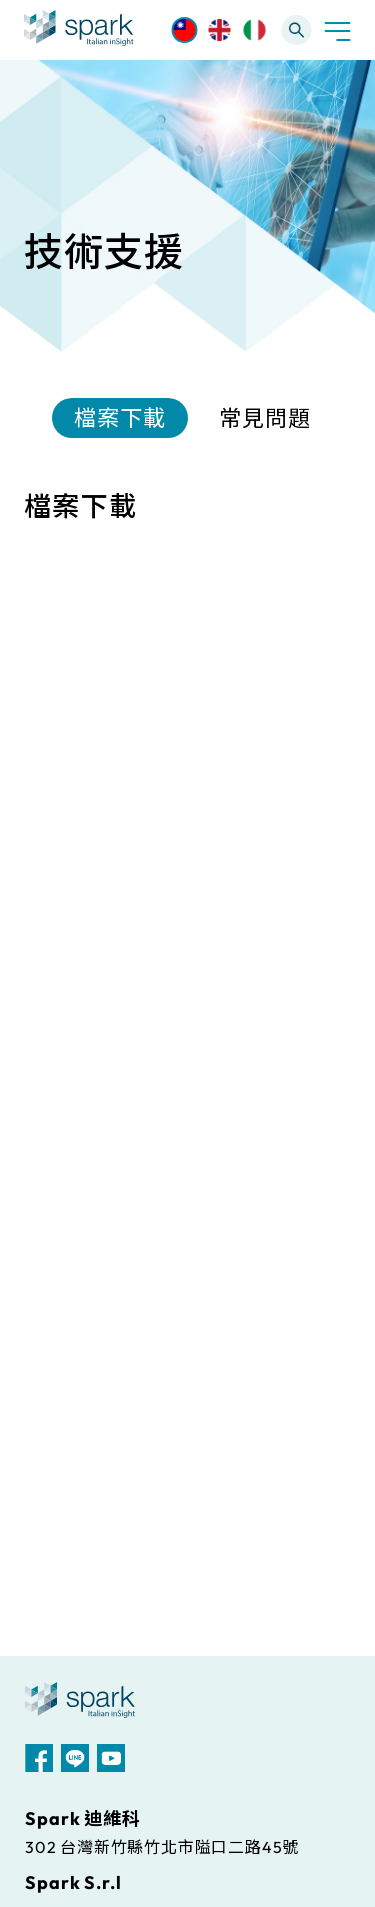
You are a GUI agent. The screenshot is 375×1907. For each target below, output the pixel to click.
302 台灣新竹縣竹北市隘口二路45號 (162, 1847)
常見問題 (265, 418)
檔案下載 (120, 418)
